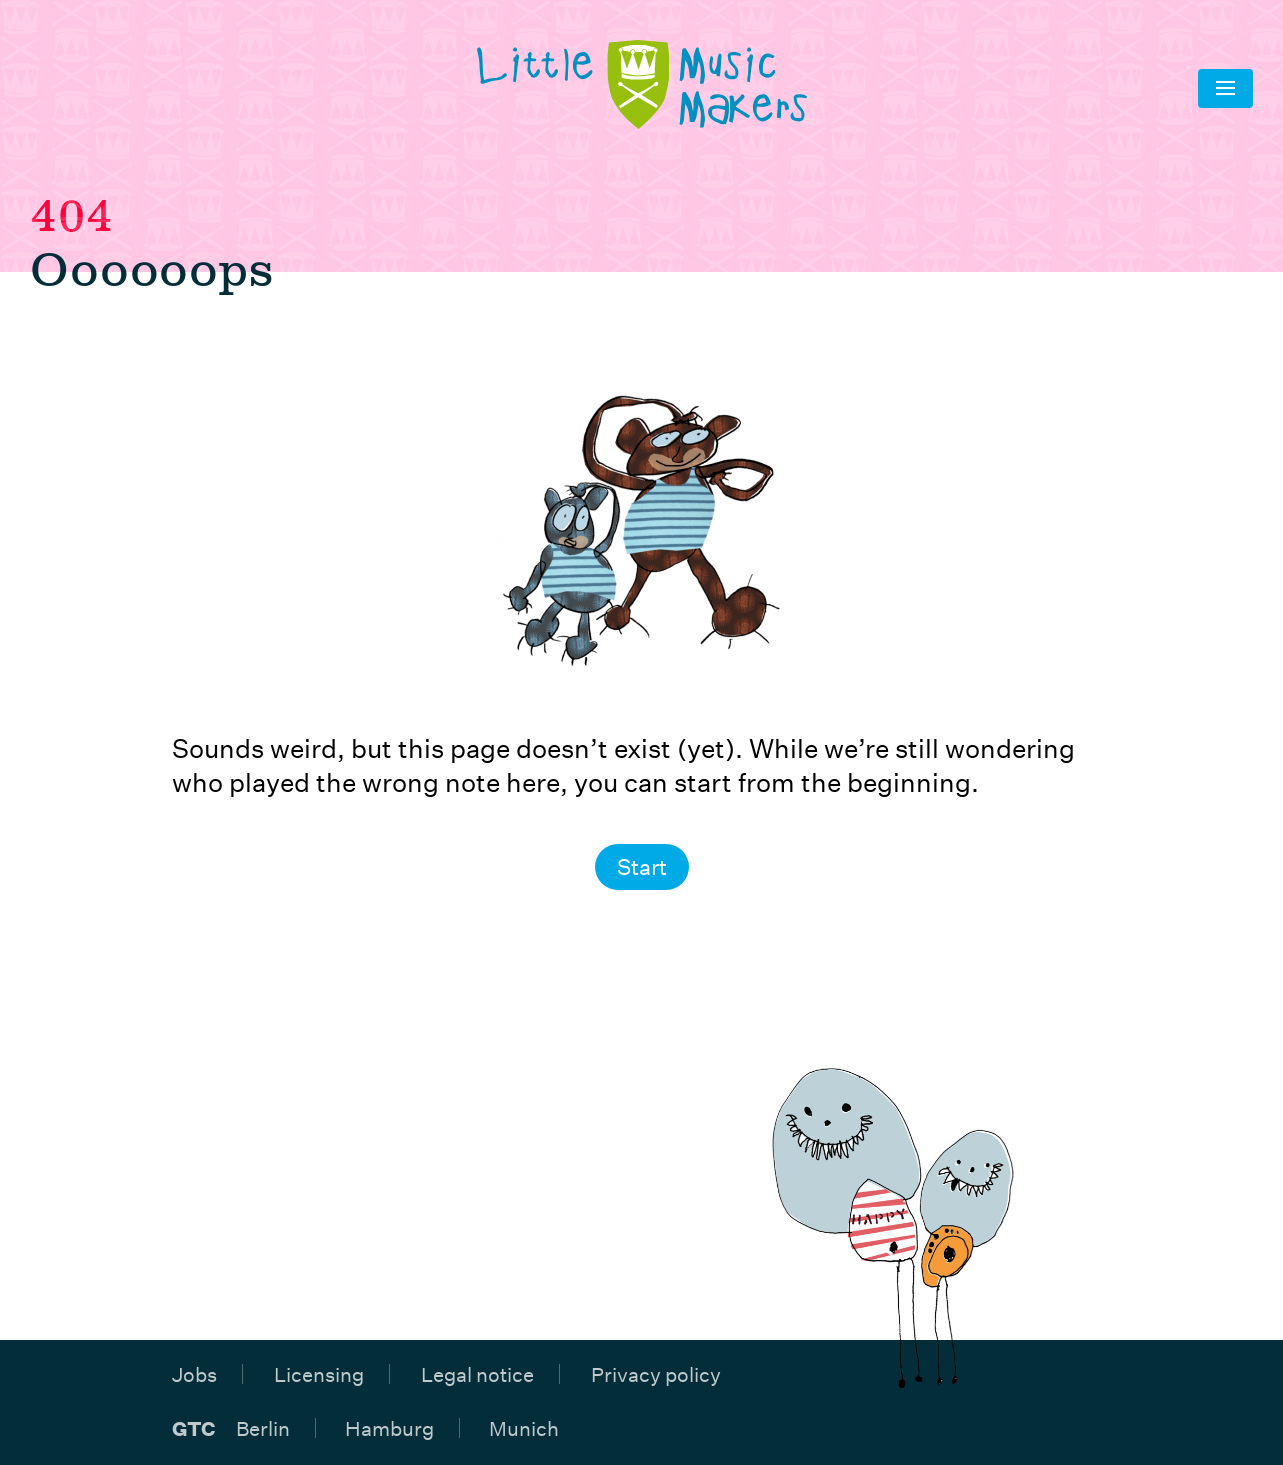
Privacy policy (656, 1374)
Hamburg (389, 1428)
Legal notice (477, 1374)
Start (642, 866)
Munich (524, 1428)
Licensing (319, 1374)
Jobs (194, 1374)
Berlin (263, 1428)
